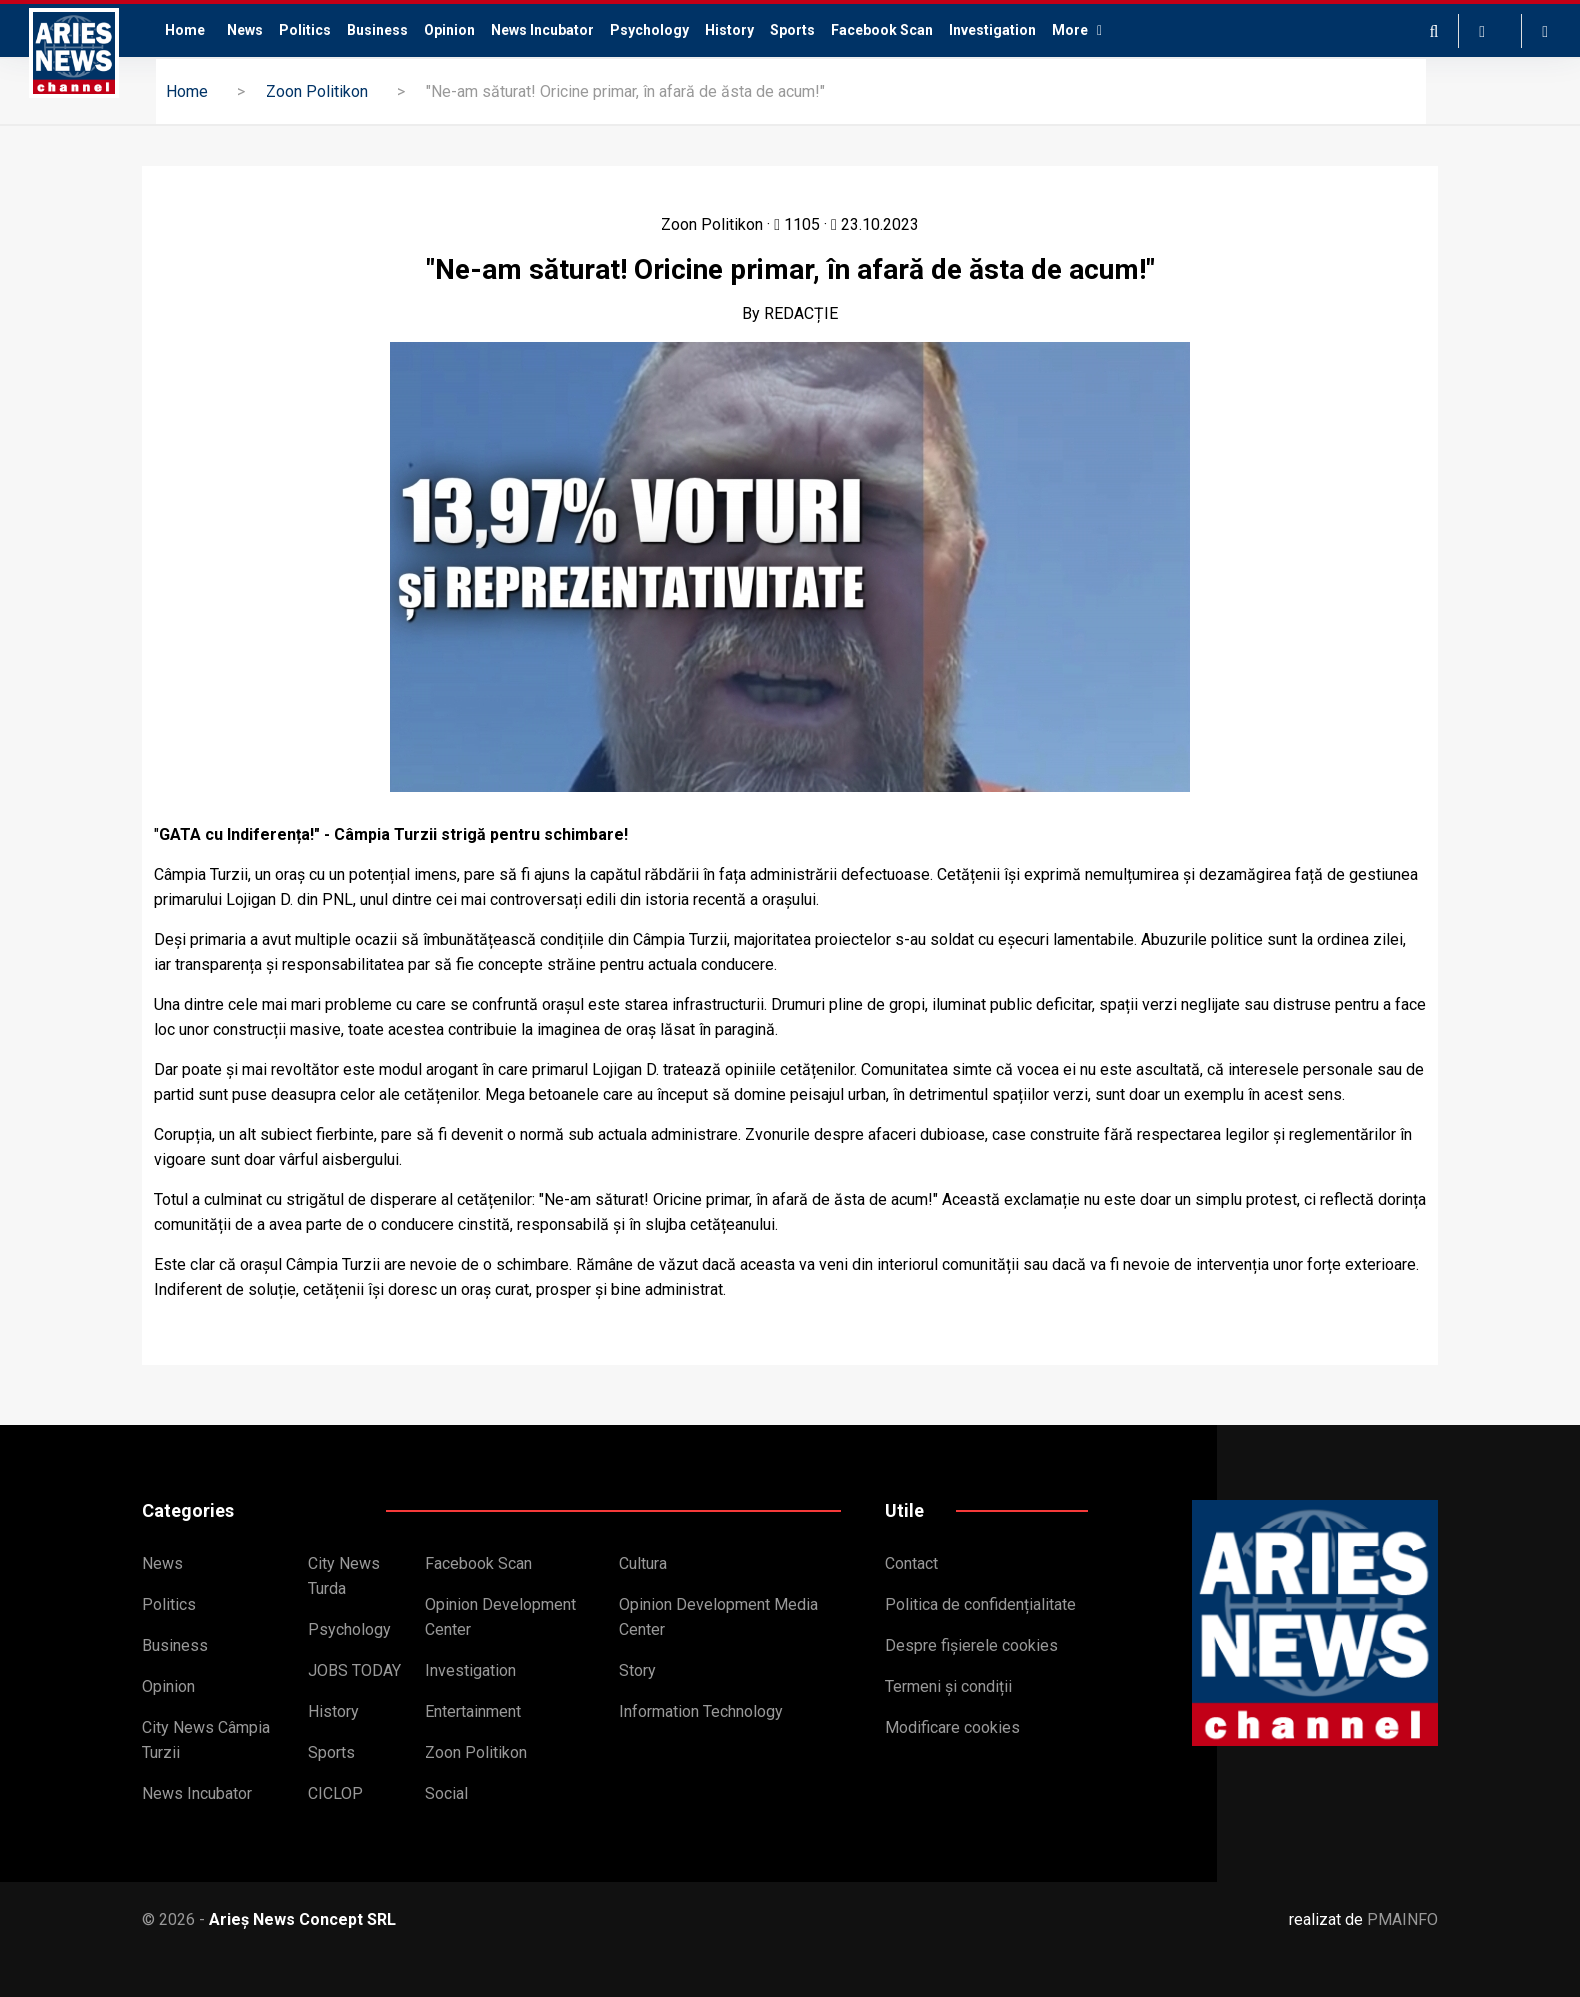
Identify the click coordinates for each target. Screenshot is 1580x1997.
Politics (305, 30)
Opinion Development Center (500, 1617)
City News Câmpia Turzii (206, 1740)
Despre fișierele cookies (971, 1645)
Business (377, 30)
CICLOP (335, 1793)
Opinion (449, 30)
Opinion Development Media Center (718, 1617)
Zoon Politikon (317, 91)
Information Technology (701, 1711)
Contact (911, 1563)
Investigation (992, 30)
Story (637, 1670)
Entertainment (473, 1711)
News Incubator (542, 30)
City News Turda (344, 1576)
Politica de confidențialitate (980, 1604)
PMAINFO (1402, 1919)
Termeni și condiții (948, 1686)
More (1077, 30)
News (245, 30)
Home (185, 30)
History (729, 30)
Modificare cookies (952, 1727)
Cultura (643, 1563)
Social (446, 1793)
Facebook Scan (882, 30)
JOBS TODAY (354, 1670)
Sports (792, 30)
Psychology (649, 30)
